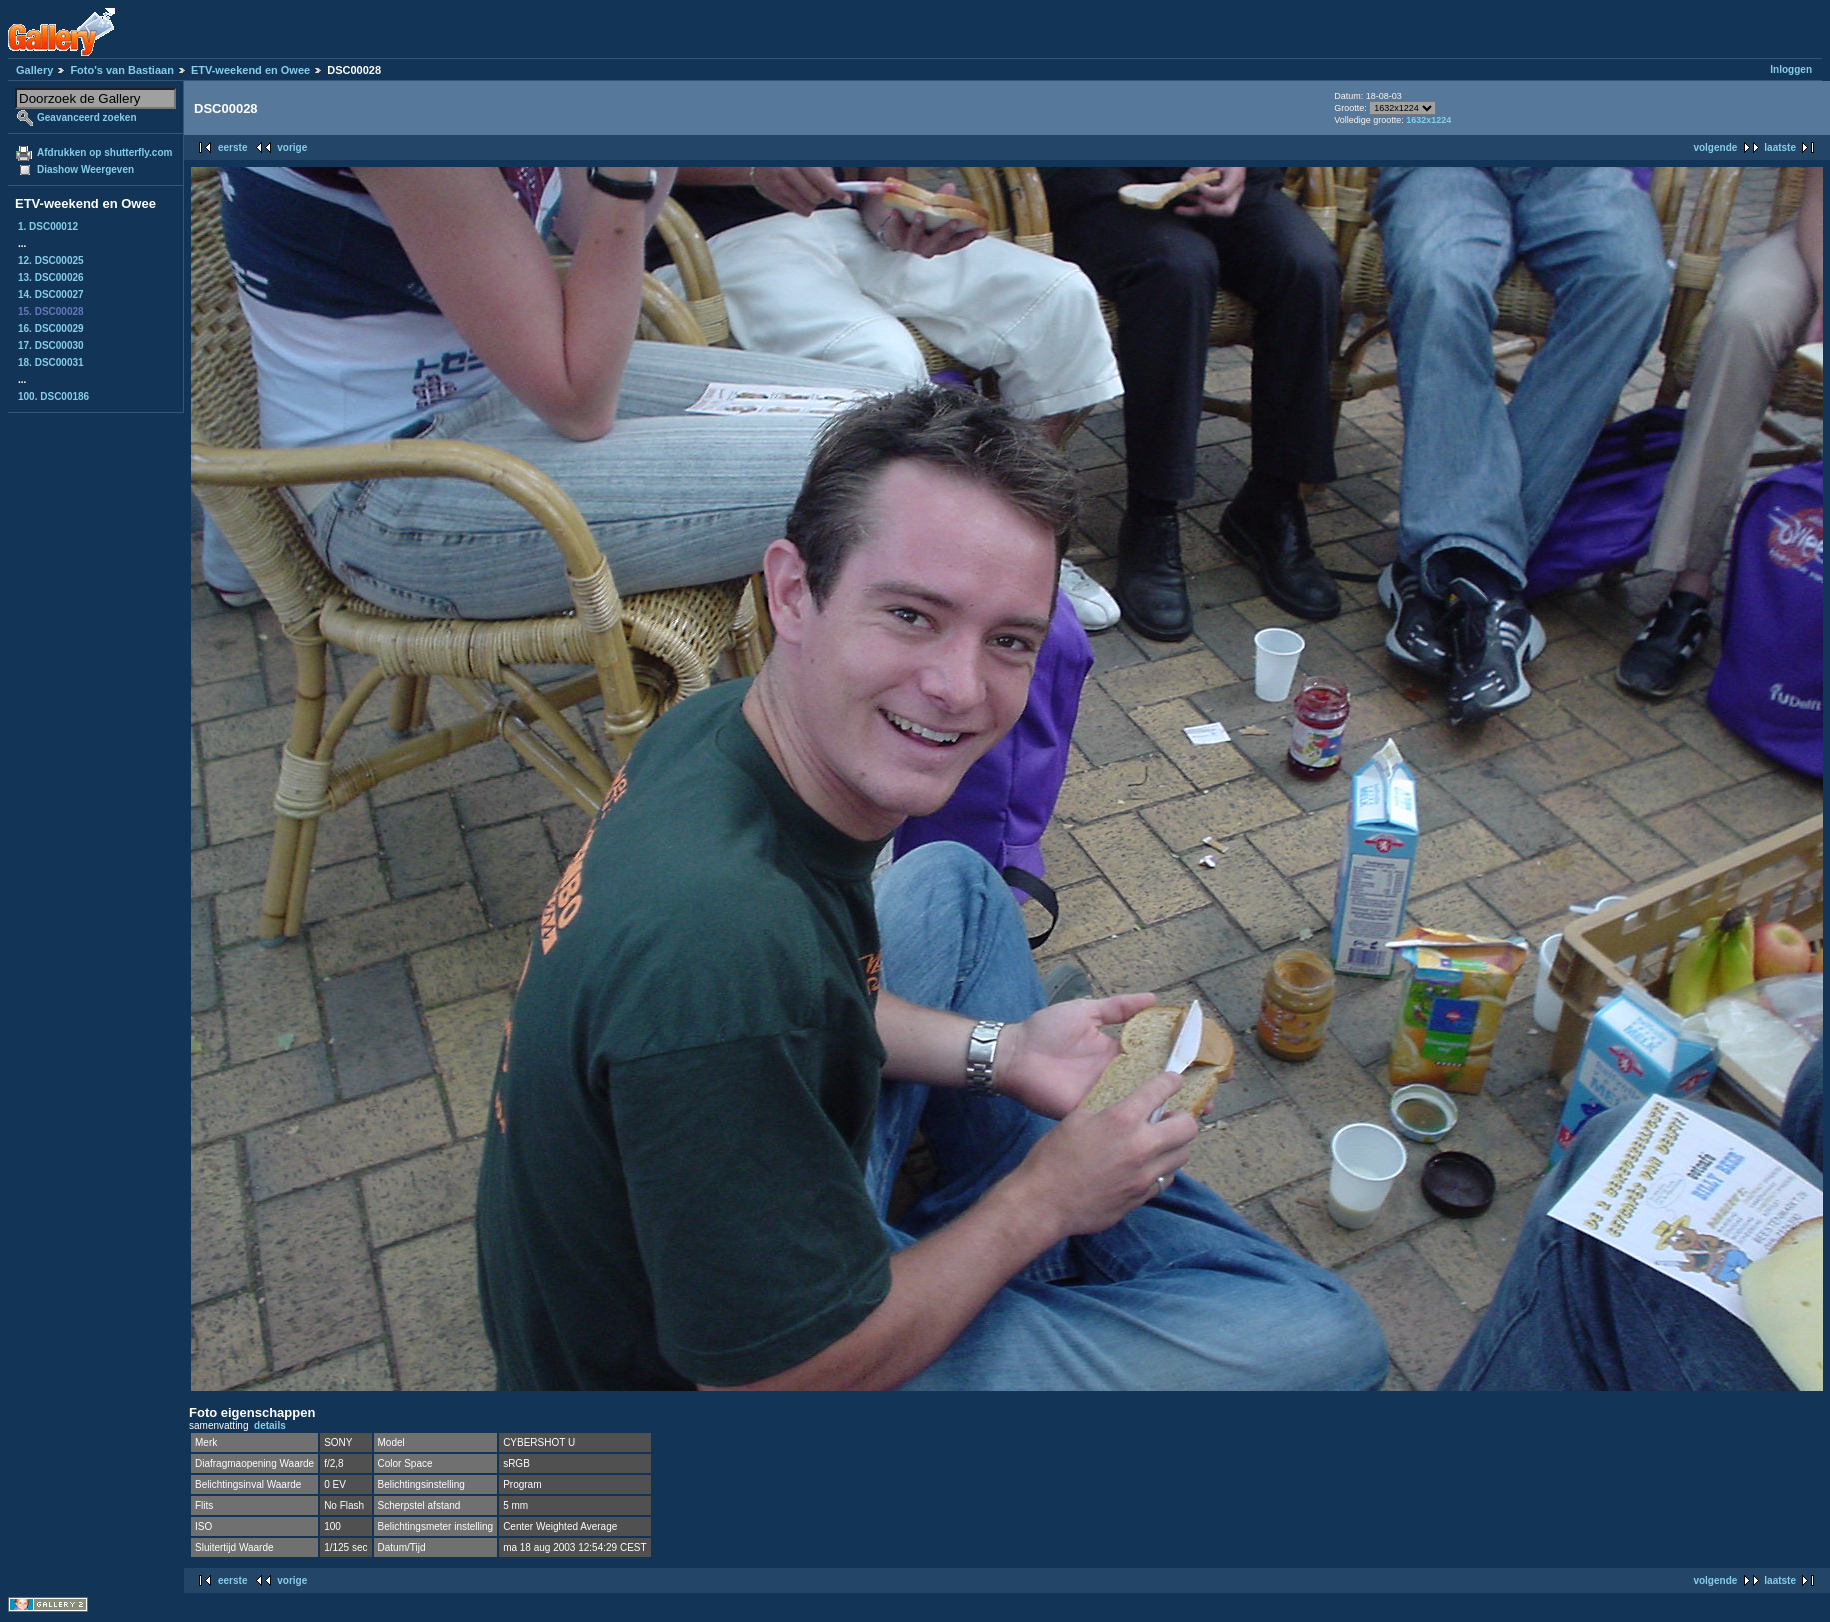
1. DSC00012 (48, 226)
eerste (232, 147)
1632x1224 (1428, 120)
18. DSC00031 (51, 362)
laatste (1780, 147)
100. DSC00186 (53, 396)
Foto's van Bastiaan (121, 70)
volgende (1715, 147)
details (270, 1425)
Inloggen (1791, 69)
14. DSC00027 (51, 294)
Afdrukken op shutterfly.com (104, 152)
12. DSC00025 (51, 260)
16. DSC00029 (51, 328)
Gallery (34, 70)
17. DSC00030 (51, 345)
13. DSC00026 (51, 277)
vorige (292, 147)
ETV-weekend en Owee (250, 70)
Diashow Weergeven (85, 169)
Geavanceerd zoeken (87, 117)
